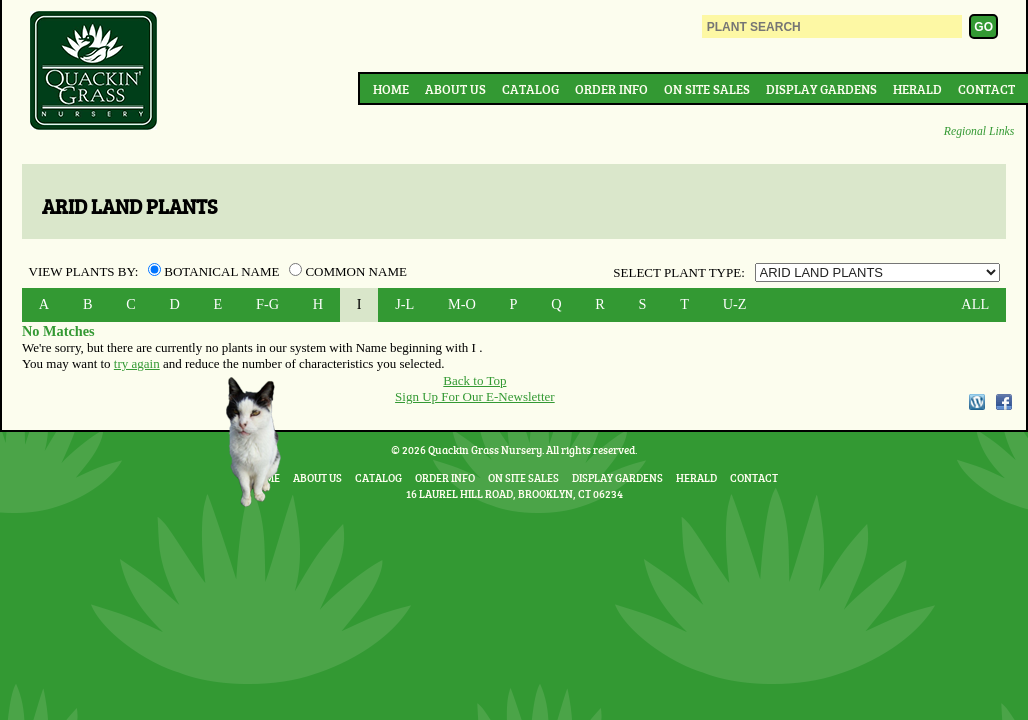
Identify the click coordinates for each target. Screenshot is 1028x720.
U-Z (735, 304)
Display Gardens (821, 89)
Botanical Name (215, 271)
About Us (455, 89)
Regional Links (979, 131)
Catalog (530, 89)
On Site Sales (707, 89)
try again (137, 363)
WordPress (976, 402)
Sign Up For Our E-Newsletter (475, 396)
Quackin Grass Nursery (94, 72)
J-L (404, 304)
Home (391, 89)
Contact (986, 89)
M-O (462, 304)
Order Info (611, 89)
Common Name (348, 271)
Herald (917, 89)
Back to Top (474, 380)
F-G (267, 304)
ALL (975, 304)
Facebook (1004, 402)
